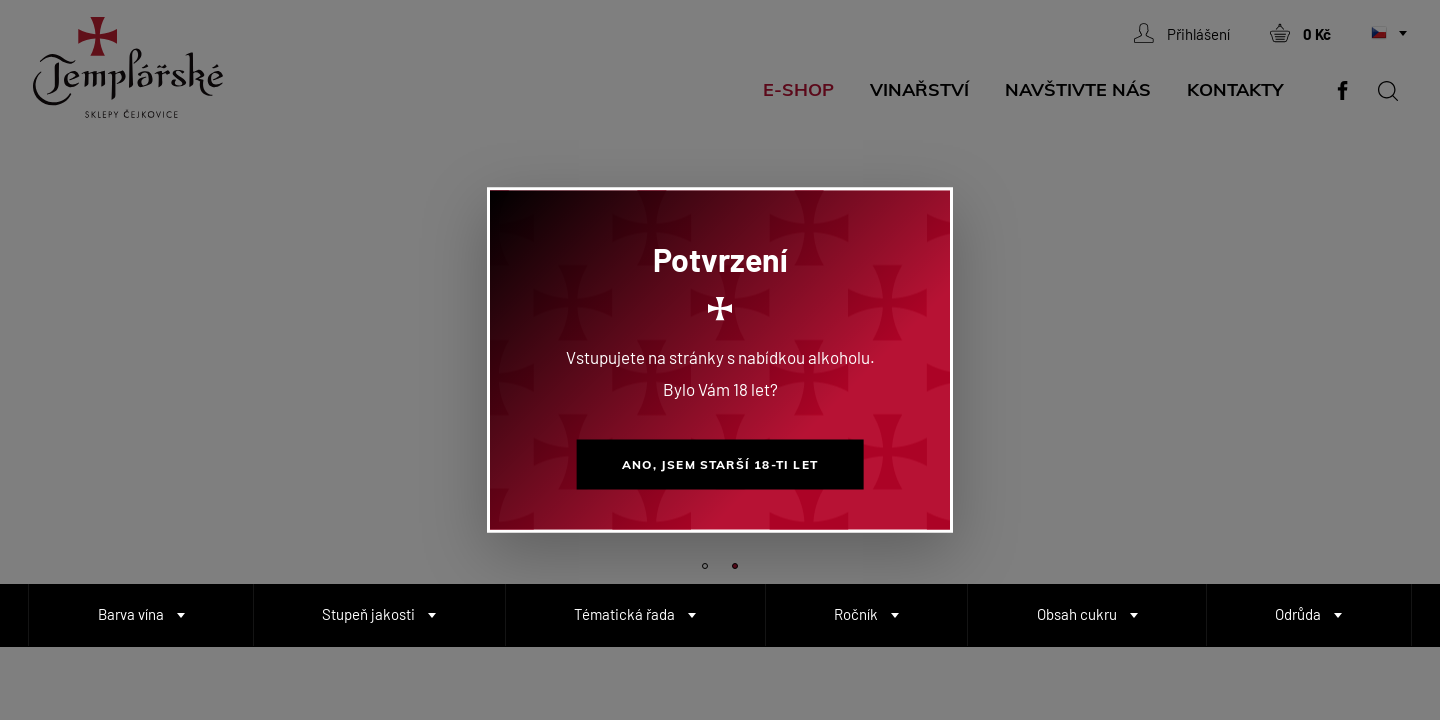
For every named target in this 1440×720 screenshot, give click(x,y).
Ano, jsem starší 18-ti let (719, 464)
